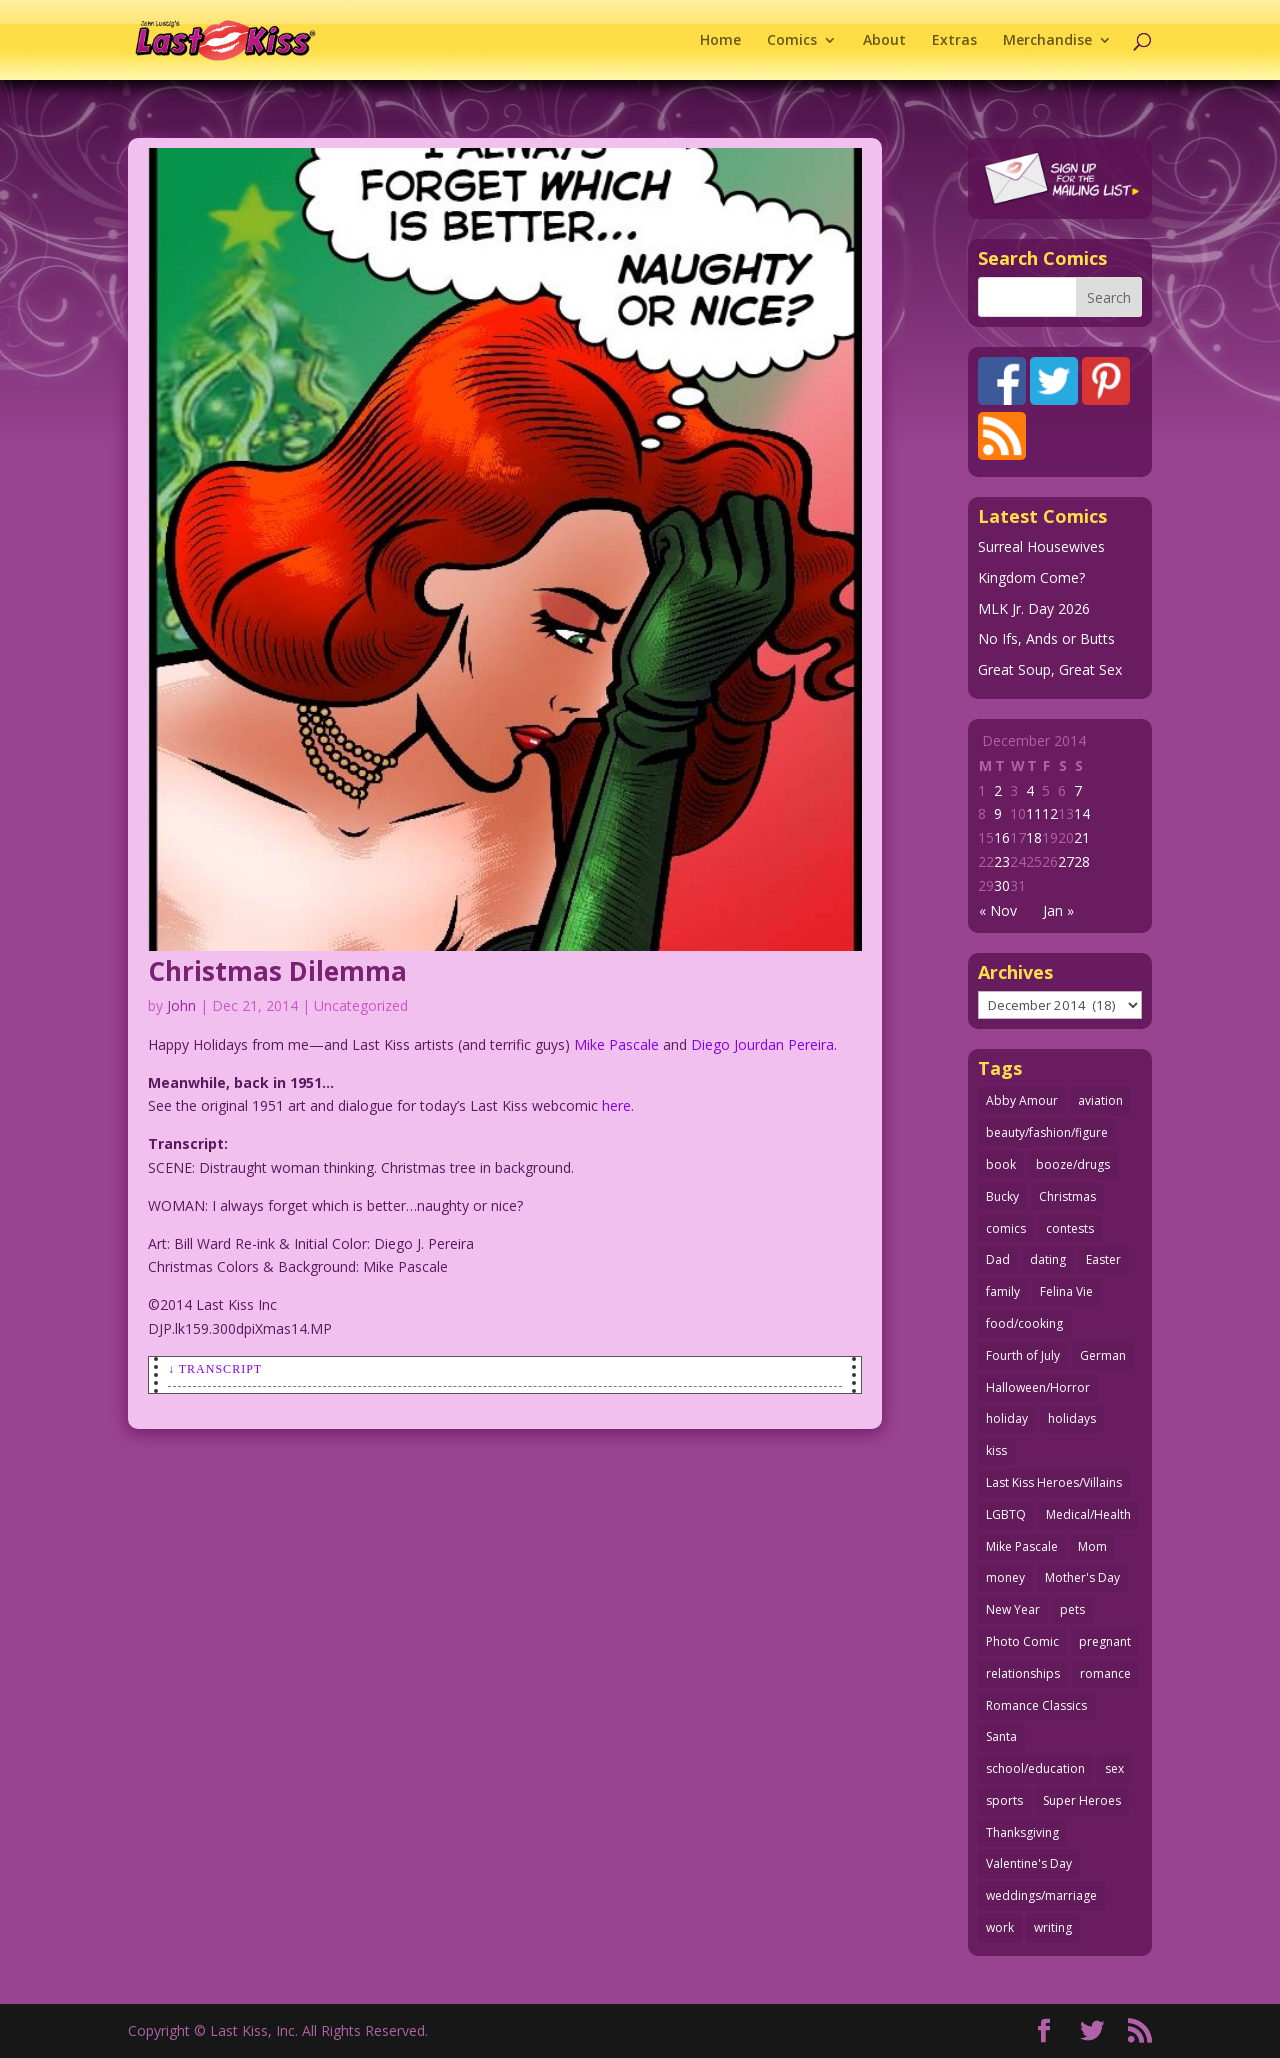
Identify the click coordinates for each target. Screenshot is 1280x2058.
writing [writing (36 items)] (1053, 1927)
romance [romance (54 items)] (1105, 1673)
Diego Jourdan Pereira (762, 1044)
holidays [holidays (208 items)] (1072, 1418)
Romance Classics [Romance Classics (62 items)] (1036, 1705)
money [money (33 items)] (1005, 1577)
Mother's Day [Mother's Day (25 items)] (1082, 1577)
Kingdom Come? (1031, 577)
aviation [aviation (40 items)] (1100, 1100)
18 (1034, 837)
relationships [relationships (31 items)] (1023, 1673)
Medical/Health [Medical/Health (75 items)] (1088, 1514)
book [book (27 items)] (1001, 1164)
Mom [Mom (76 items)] (1092, 1546)
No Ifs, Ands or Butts (1046, 638)
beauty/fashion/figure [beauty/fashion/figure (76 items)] (1047, 1132)
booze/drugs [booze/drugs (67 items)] (1073, 1164)
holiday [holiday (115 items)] (1007, 1418)
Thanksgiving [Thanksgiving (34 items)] (1022, 1832)
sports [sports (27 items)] (1004, 1800)
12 (1050, 813)
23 (1002, 861)
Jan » (1058, 910)
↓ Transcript (215, 1369)
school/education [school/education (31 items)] (1035, 1768)
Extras (954, 41)
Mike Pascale (616, 1044)
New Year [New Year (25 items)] (1013, 1609)
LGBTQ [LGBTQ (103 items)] (1006, 1514)
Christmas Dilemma (277, 971)
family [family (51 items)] (1003, 1291)
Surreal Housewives (1041, 546)
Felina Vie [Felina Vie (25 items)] (1066, 1291)
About (884, 41)
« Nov (998, 910)
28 (1082, 861)
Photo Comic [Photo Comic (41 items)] (1022, 1641)
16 (1002, 837)
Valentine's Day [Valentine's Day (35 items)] (1029, 1863)
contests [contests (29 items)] (1070, 1228)
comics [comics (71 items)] (1006, 1228)
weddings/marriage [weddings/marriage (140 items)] (1041, 1895)
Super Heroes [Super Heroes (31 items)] (1082, 1800)
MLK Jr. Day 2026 (1034, 608)
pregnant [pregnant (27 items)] (1105, 1641)
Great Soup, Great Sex (1050, 669)
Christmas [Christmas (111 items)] (1067, 1196)
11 (1034, 813)
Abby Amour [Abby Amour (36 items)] (1022, 1100)
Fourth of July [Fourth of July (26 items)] (1023, 1355)
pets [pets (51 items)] (1072, 1609)
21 (1082, 837)
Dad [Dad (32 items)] (998, 1259)
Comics (792, 41)
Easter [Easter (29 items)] (1103, 1259)
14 (1082, 813)
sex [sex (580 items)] (1114, 1768)
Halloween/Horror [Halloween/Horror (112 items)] (1038, 1387)
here (616, 1105)
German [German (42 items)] (1103, 1355)
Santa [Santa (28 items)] (1001, 1736)
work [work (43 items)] (1000, 1927)
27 (1066, 861)
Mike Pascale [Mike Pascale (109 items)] (1022, 1546)
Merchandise (1047, 41)
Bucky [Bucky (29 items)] (1002, 1196)
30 (1002, 885)
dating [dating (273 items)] (1048, 1259)
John (181, 1005)
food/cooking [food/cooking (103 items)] (1024, 1323)
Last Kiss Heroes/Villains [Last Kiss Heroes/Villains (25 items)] (1054, 1482)
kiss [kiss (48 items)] (996, 1450)
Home (720, 41)
